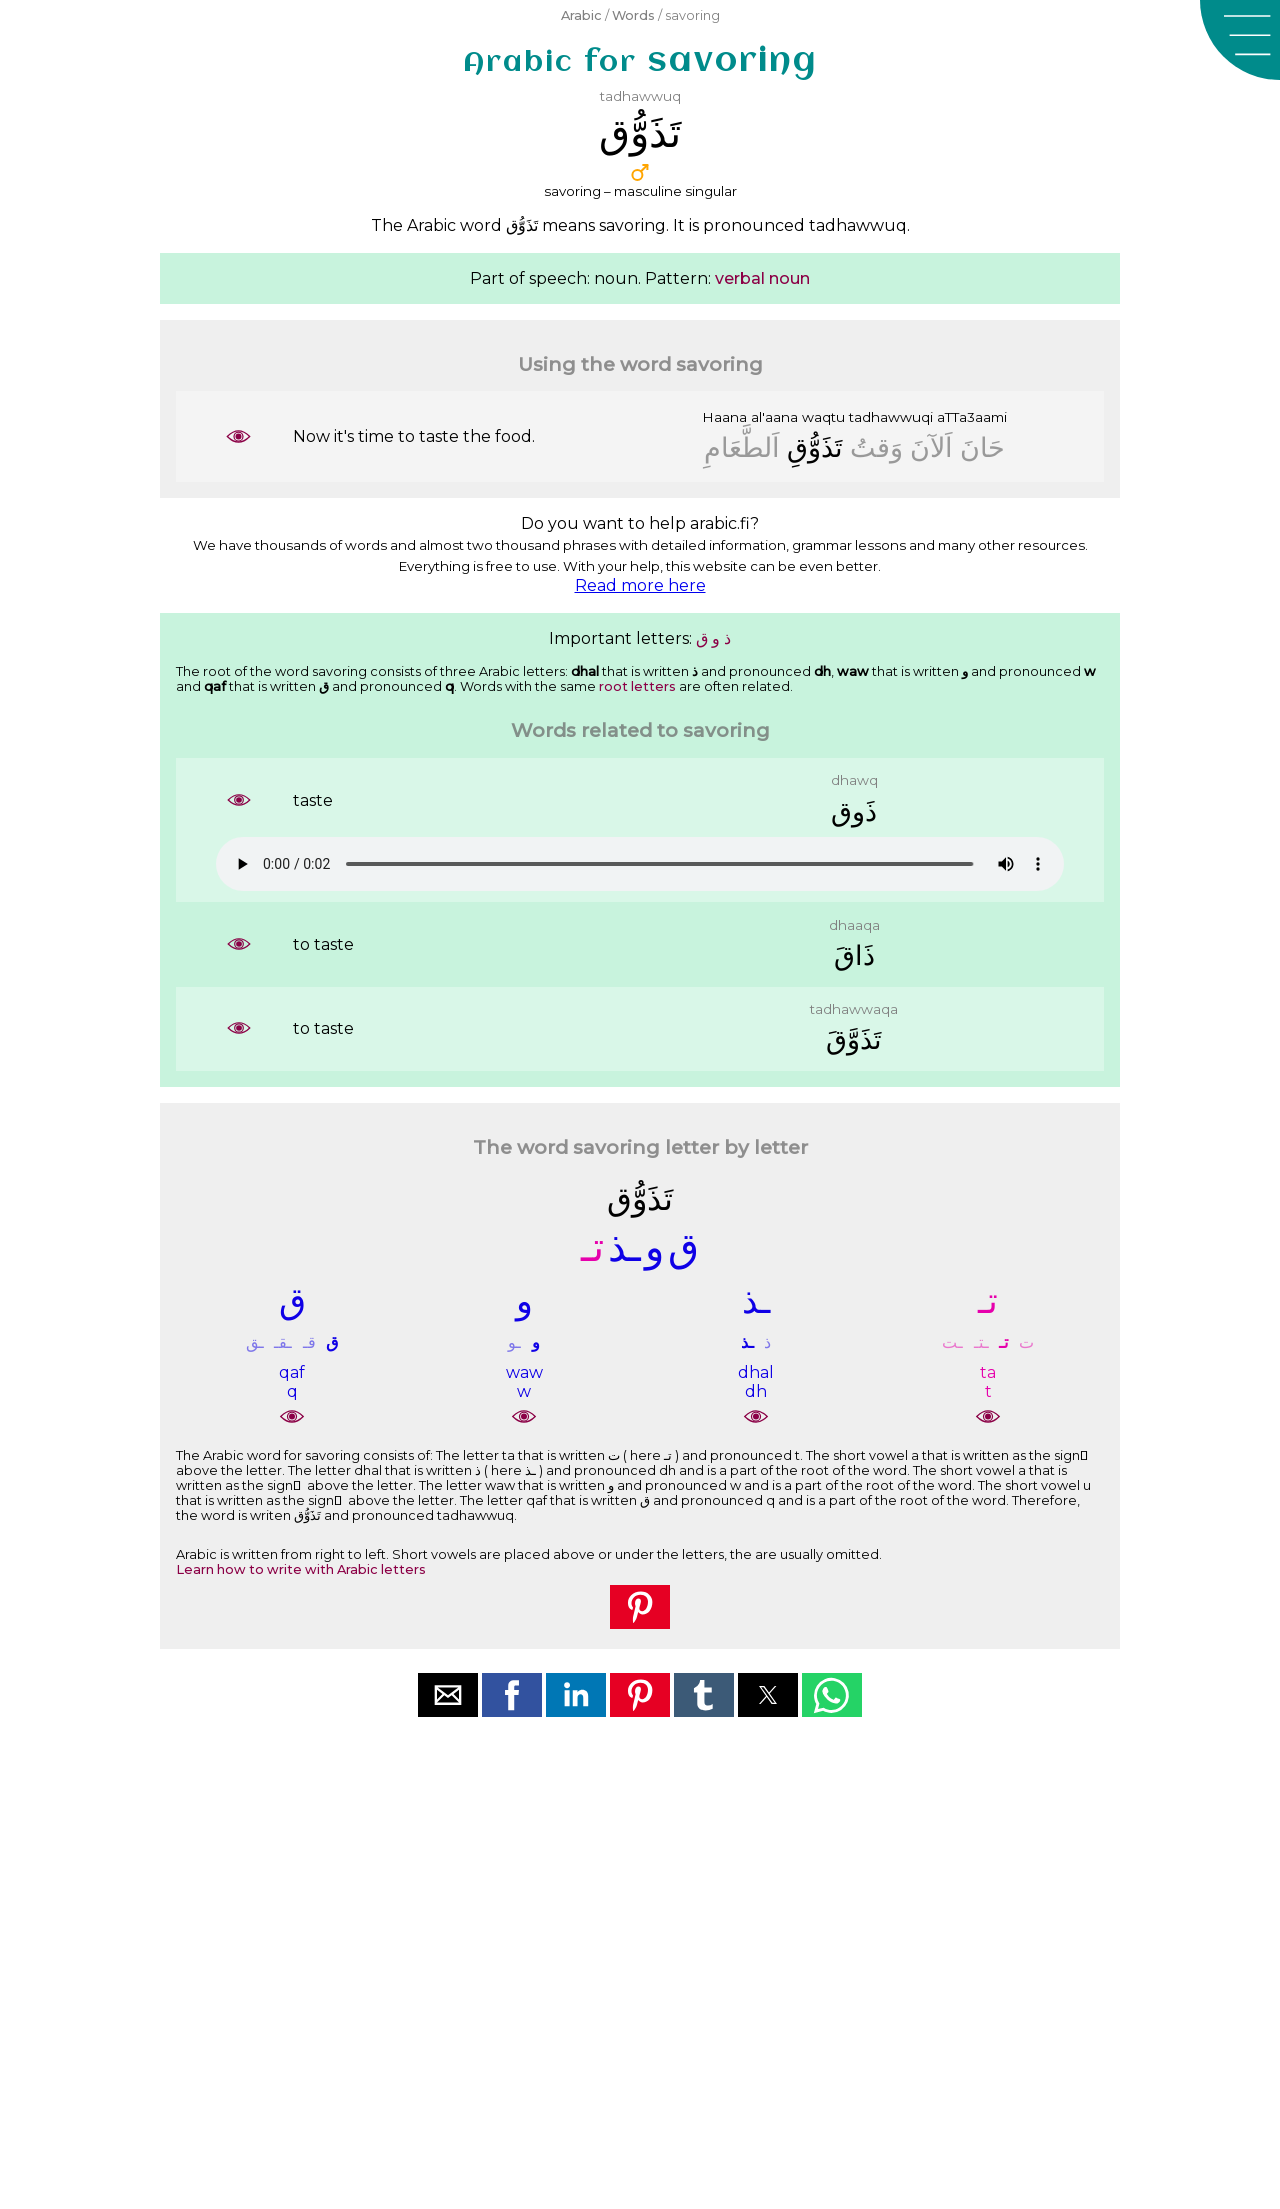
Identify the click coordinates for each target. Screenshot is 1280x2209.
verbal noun (762, 278)
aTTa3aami (972, 417)
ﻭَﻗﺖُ (876, 447)
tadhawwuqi (891, 417)
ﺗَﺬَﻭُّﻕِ (815, 447)
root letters (637, 686)
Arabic (581, 15)
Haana (724, 417)
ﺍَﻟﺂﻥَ (931, 447)
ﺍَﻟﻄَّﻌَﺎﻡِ (742, 447)
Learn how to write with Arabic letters (301, 1569)
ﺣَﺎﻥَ (982, 447)
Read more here (640, 585)
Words (633, 15)
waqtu (823, 417)
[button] (1240, 40)
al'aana (774, 417)
